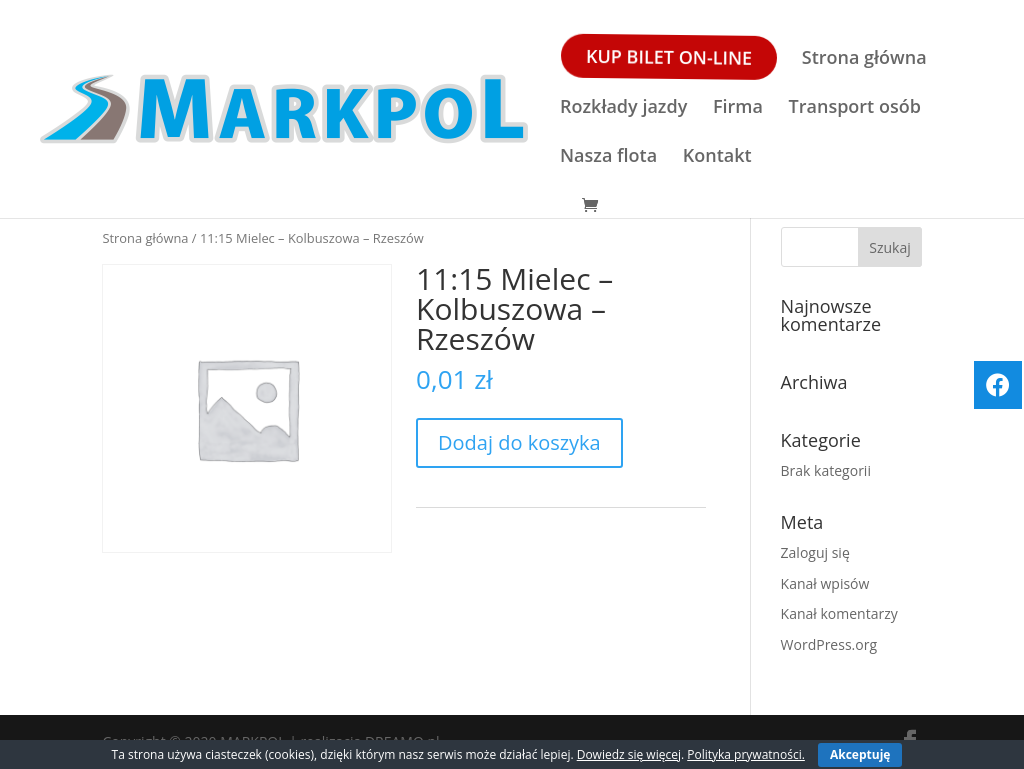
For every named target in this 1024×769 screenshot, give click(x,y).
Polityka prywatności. (746, 754)
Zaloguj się (815, 552)
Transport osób (855, 108)
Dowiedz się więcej (629, 754)
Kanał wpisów (825, 583)
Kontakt (717, 157)
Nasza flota (608, 157)
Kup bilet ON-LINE (668, 57)
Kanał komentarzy (839, 613)
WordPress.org (829, 644)
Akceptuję (860, 754)
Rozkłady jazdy (623, 108)
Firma (738, 108)
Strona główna (864, 59)
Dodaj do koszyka (519, 442)
